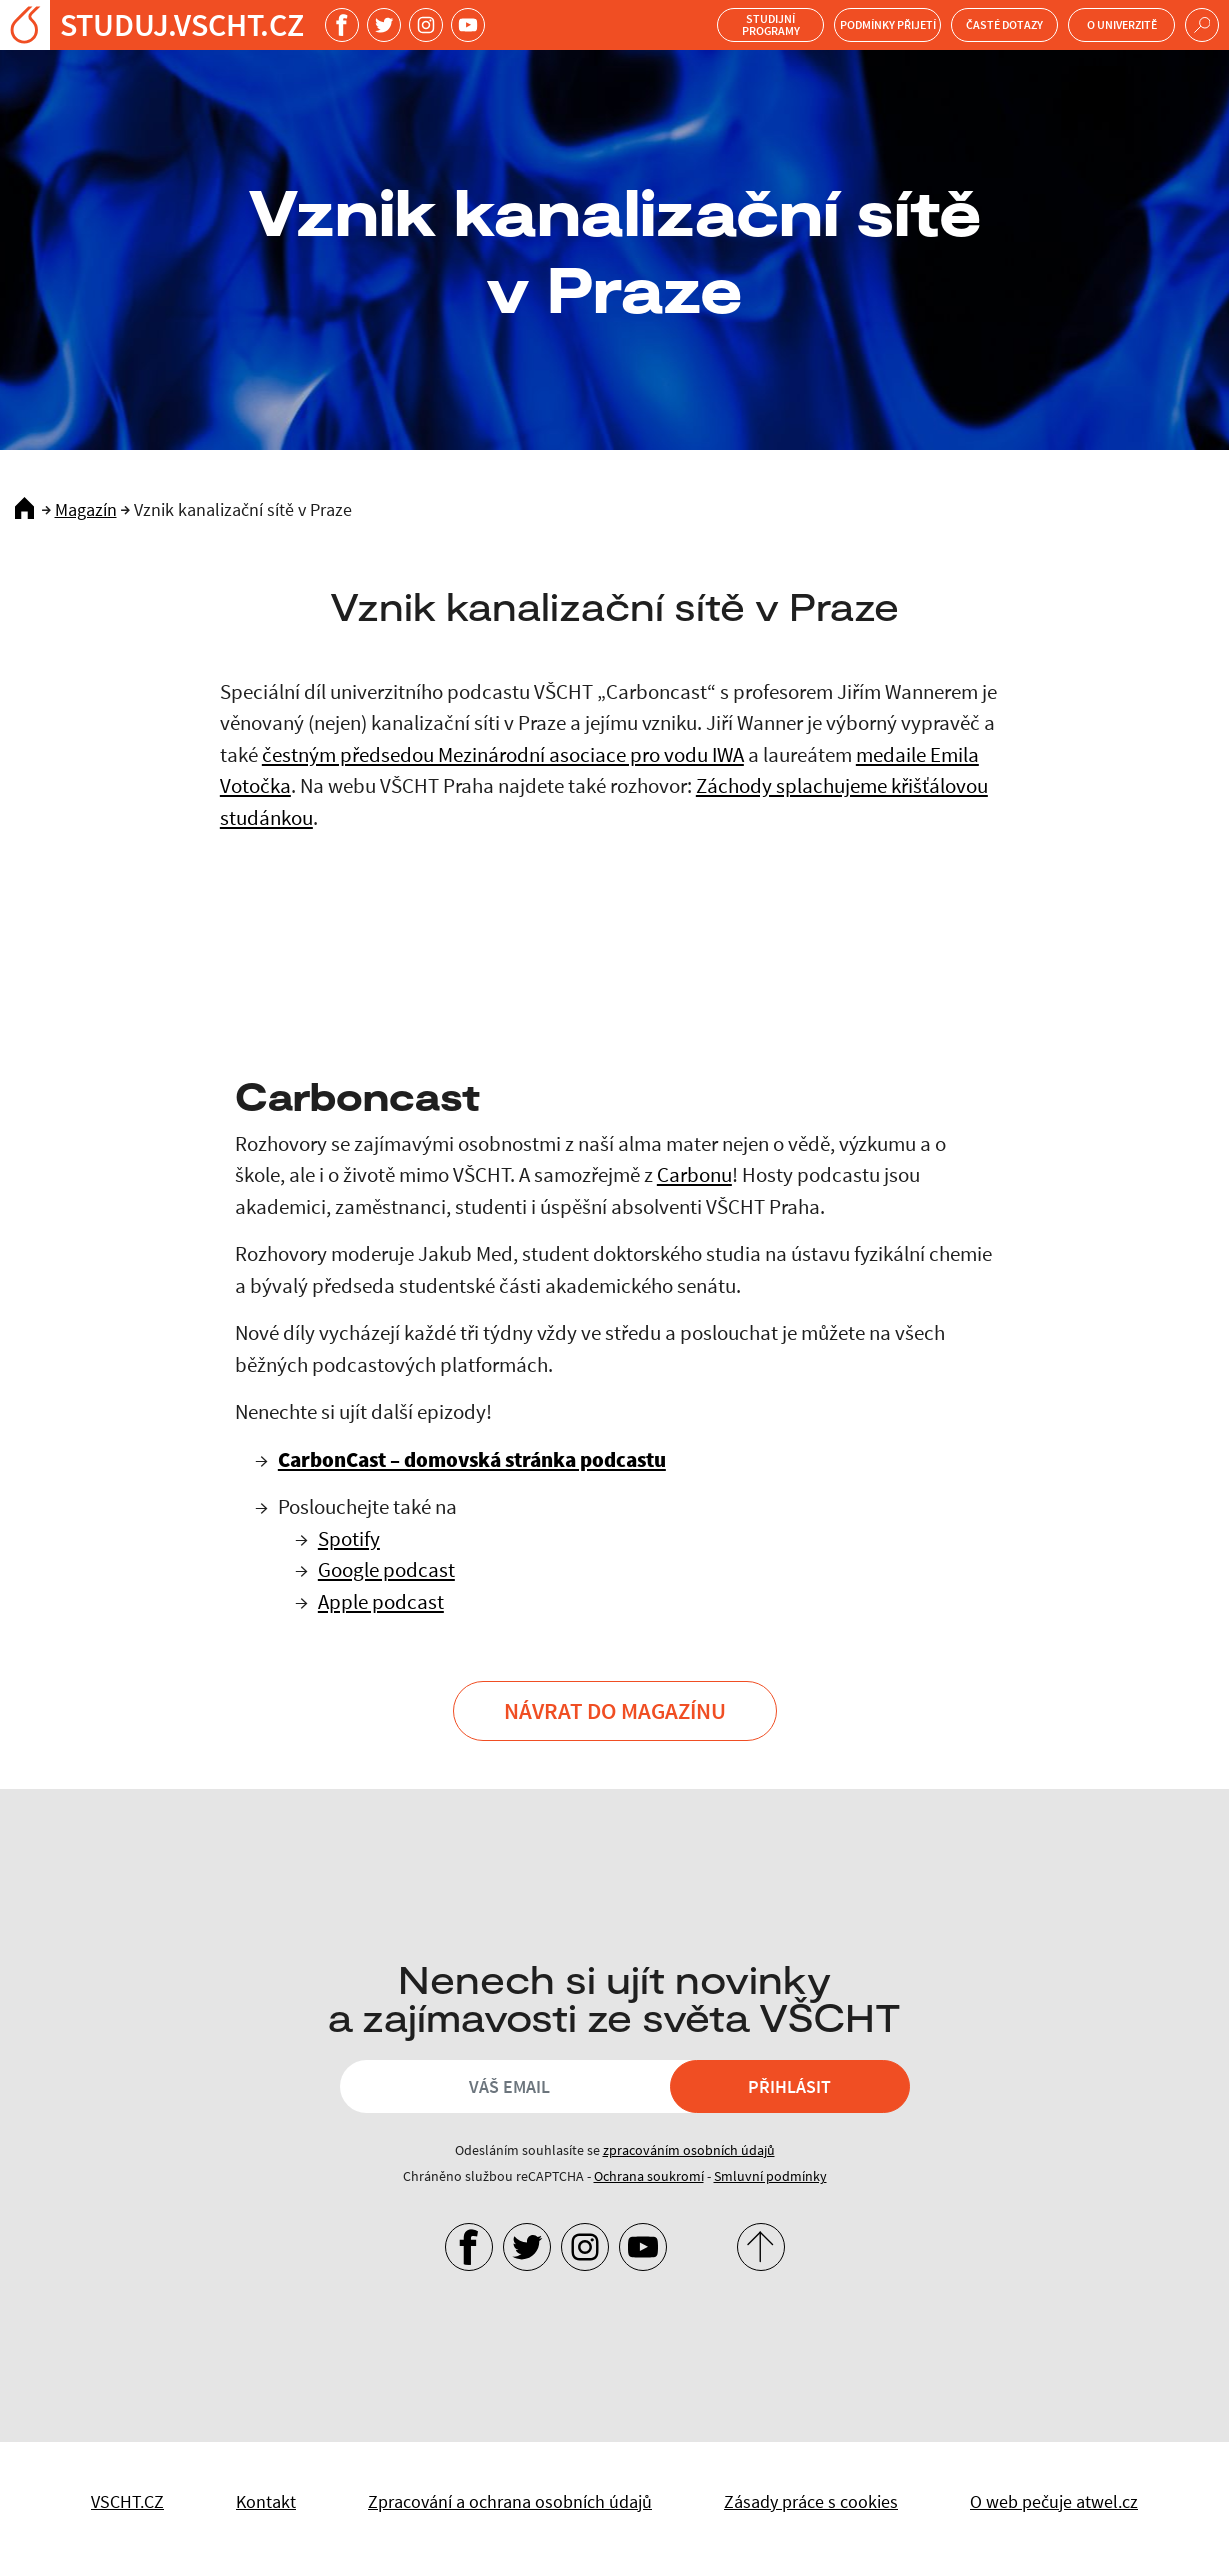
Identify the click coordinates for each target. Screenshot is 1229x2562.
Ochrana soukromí (649, 2176)
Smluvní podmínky (770, 2176)
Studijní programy (771, 24)
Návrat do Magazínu (615, 1710)
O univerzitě (1122, 24)
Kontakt (266, 2501)
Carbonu (694, 1174)
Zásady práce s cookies (811, 2501)
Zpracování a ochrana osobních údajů (510, 2501)
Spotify (349, 1538)
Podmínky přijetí (888, 24)
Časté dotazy (1004, 24)
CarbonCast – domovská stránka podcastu (472, 1459)
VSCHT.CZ (127, 2501)
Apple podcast (381, 1601)
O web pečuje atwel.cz (1054, 2501)
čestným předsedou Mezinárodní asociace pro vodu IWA (503, 754)
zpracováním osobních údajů (689, 2150)
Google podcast (386, 1569)
